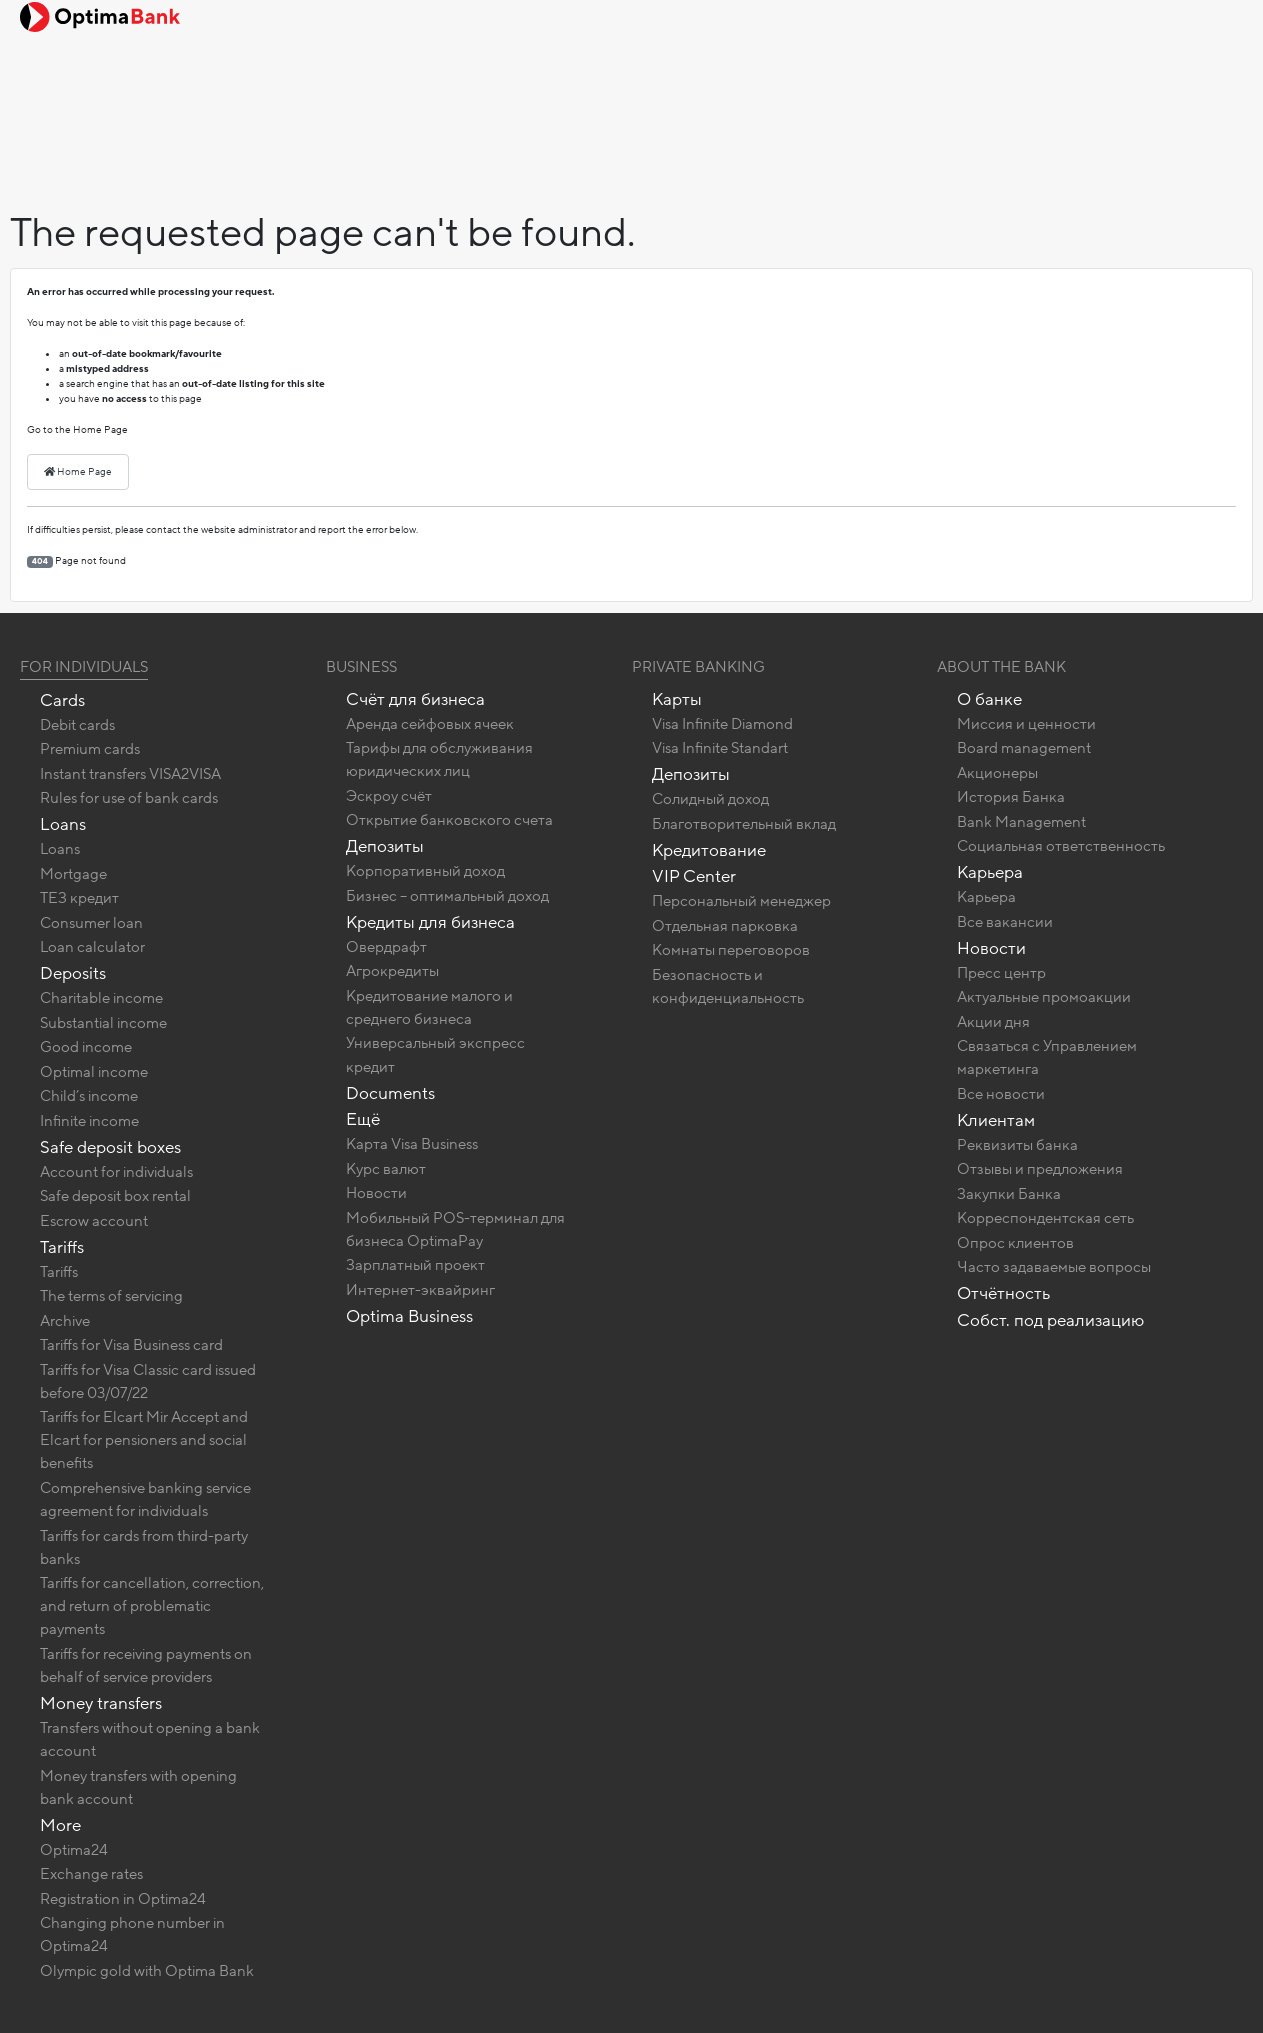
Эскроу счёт (389, 796)
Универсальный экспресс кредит (435, 1054)
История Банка (1011, 797)
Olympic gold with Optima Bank (147, 1971)
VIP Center (694, 876)
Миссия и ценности (1026, 724)
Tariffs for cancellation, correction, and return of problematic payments (152, 1606)
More (60, 1825)
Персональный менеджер (741, 901)
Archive (65, 1321)
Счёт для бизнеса (415, 699)
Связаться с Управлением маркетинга (1047, 1057)
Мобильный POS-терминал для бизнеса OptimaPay (455, 1229)
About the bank (1001, 667)
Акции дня (993, 1022)
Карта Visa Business (412, 1144)
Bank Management (1021, 822)
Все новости (1001, 1094)
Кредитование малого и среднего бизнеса (429, 1007)
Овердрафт (386, 947)
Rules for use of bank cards (129, 798)
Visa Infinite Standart (720, 748)
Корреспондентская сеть (1045, 1218)
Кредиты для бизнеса (430, 922)
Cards (62, 700)
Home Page (78, 472)
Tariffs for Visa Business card (131, 1345)
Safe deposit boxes (110, 1147)
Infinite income (89, 1121)
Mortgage (73, 874)
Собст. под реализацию (1050, 1320)
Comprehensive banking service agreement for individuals (145, 1499)
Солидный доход (710, 799)
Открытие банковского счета (449, 820)
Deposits (73, 973)
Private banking (698, 667)
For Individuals (84, 667)
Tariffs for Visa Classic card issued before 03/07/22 (148, 1381)
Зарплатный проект (415, 1265)
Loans (63, 824)
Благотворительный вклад (744, 824)
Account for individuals (116, 1172)
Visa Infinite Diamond (722, 724)
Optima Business (409, 1316)
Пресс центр (1001, 973)
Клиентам (996, 1120)
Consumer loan (91, 923)
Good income (86, 1047)
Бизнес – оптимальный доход (447, 896)
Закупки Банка (1009, 1194)
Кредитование (709, 850)
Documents (390, 1093)
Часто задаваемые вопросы (1054, 1267)
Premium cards (90, 749)
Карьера (990, 872)
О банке (989, 699)
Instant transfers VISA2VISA (130, 774)
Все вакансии (1005, 922)
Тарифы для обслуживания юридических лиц (439, 759)
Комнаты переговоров (731, 950)
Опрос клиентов (1015, 1243)
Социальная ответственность (1061, 846)
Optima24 (74, 1850)
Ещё (363, 1119)
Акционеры (997, 773)
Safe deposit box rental (115, 1196)
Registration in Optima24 (123, 1899)
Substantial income (103, 1023)
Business (361, 667)
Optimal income (94, 1072)
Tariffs (62, 1247)
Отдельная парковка (725, 926)
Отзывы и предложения (1040, 1169)
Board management (1024, 748)
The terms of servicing (111, 1296)
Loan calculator (92, 947)
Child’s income (89, 1096)
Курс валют (386, 1169)
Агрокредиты (392, 971)
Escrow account (94, 1221)
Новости (376, 1193)
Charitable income (101, 998)
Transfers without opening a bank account (150, 1739)
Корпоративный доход (425, 871)
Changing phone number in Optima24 (132, 1934)
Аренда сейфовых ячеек (430, 724)
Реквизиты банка (1017, 1145)
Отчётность (1003, 1293)
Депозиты (385, 846)
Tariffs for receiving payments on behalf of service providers (146, 1665)
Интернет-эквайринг (420, 1290)
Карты (677, 699)
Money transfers (101, 1703)
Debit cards (77, 725)
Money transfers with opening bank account (138, 1787)
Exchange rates (91, 1874)
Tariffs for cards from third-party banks (144, 1547)
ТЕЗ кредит (79, 898)
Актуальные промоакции (1044, 997)
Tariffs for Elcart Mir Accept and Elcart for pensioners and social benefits (144, 1440)
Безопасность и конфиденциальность (728, 986)
